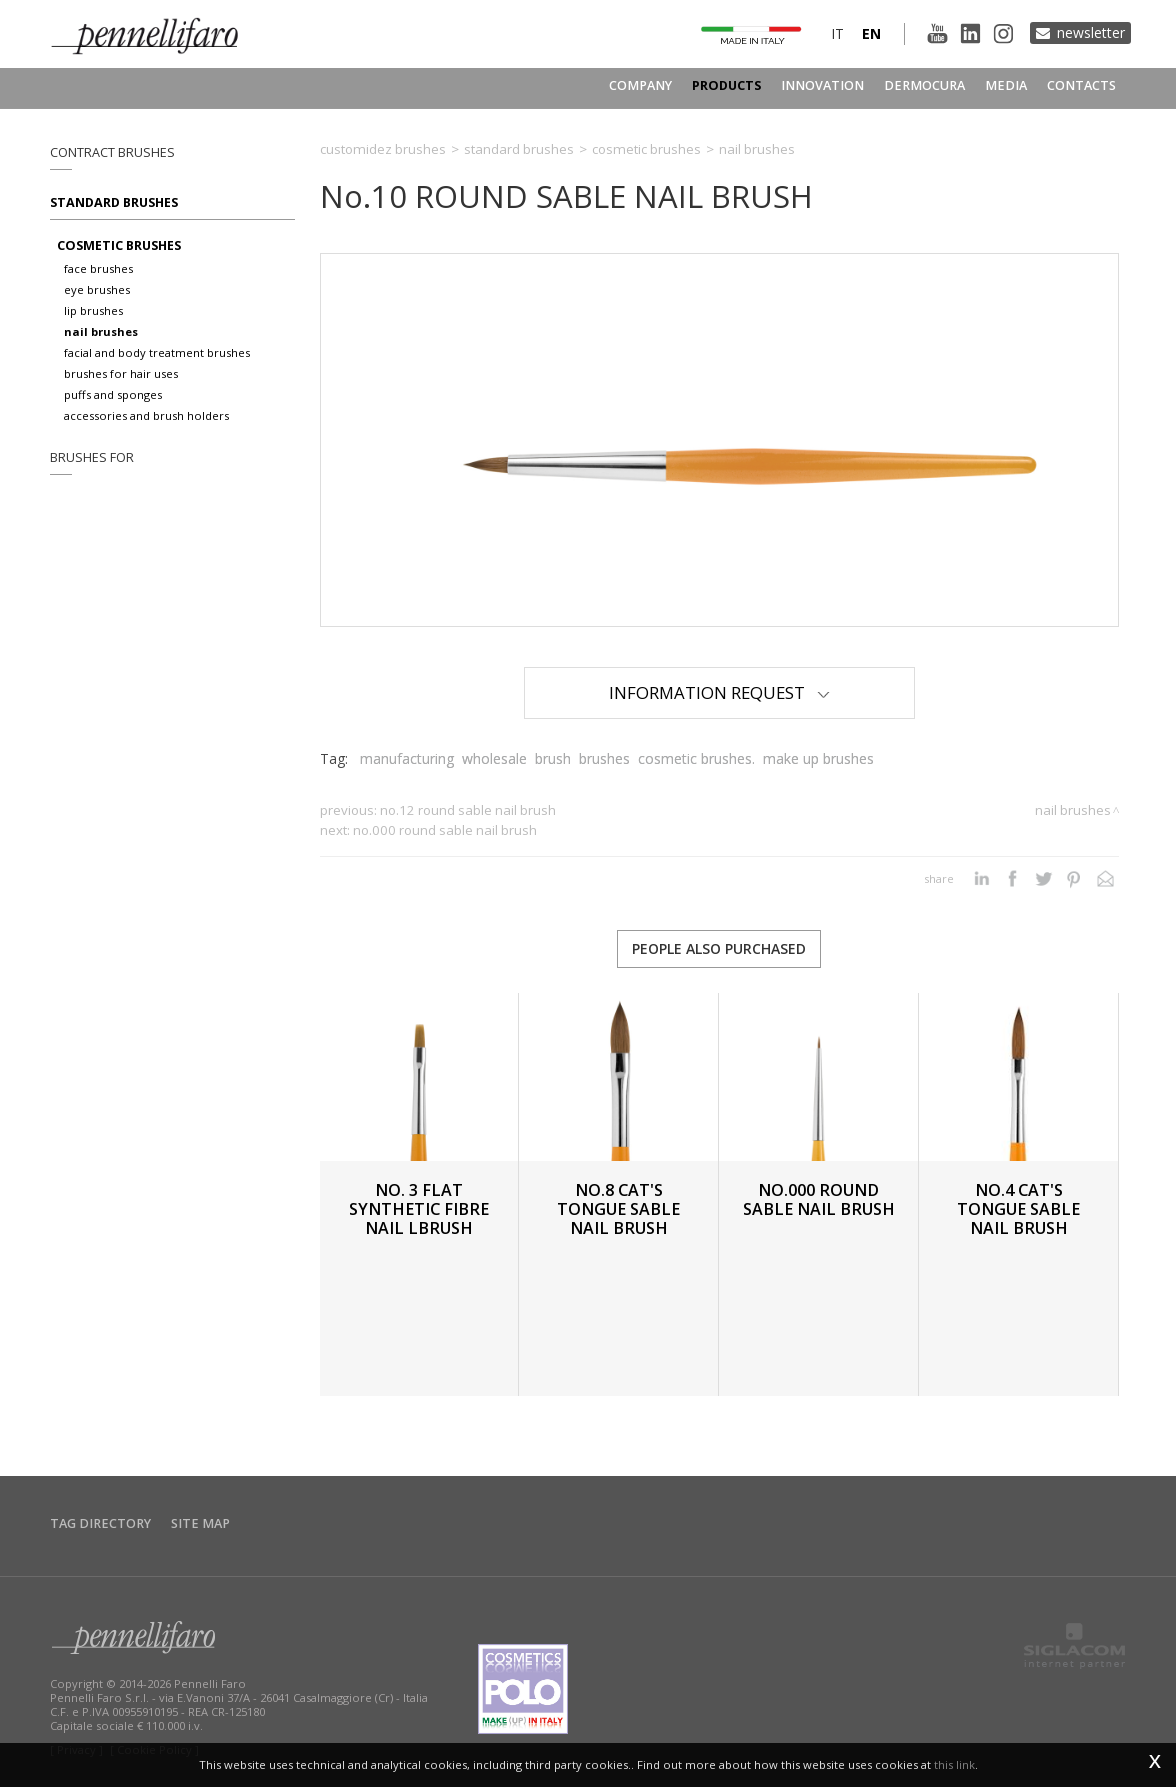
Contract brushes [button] (112, 152)
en (871, 33)
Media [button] (1006, 85)
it (837, 33)
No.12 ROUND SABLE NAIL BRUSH (468, 810)
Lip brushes (93, 310)
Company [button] (640, 85)
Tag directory (100, 1523)
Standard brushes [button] (114, 202)
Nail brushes (101, 331)
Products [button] (726, 85)
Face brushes (98, 268)
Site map (200, 1523)
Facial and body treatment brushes (157, 352)
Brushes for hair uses (121, 373)
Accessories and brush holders (146, 415)
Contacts (1081, 85)
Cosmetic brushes (119, 245)
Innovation (822, 85)
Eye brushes (97, 289)
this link (954, 1764)
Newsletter (1091, 32)
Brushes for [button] (92, 457)
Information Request (719, 692)
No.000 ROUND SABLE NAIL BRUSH (445, 830)
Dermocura (924, 85)
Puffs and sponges (113, 394)
